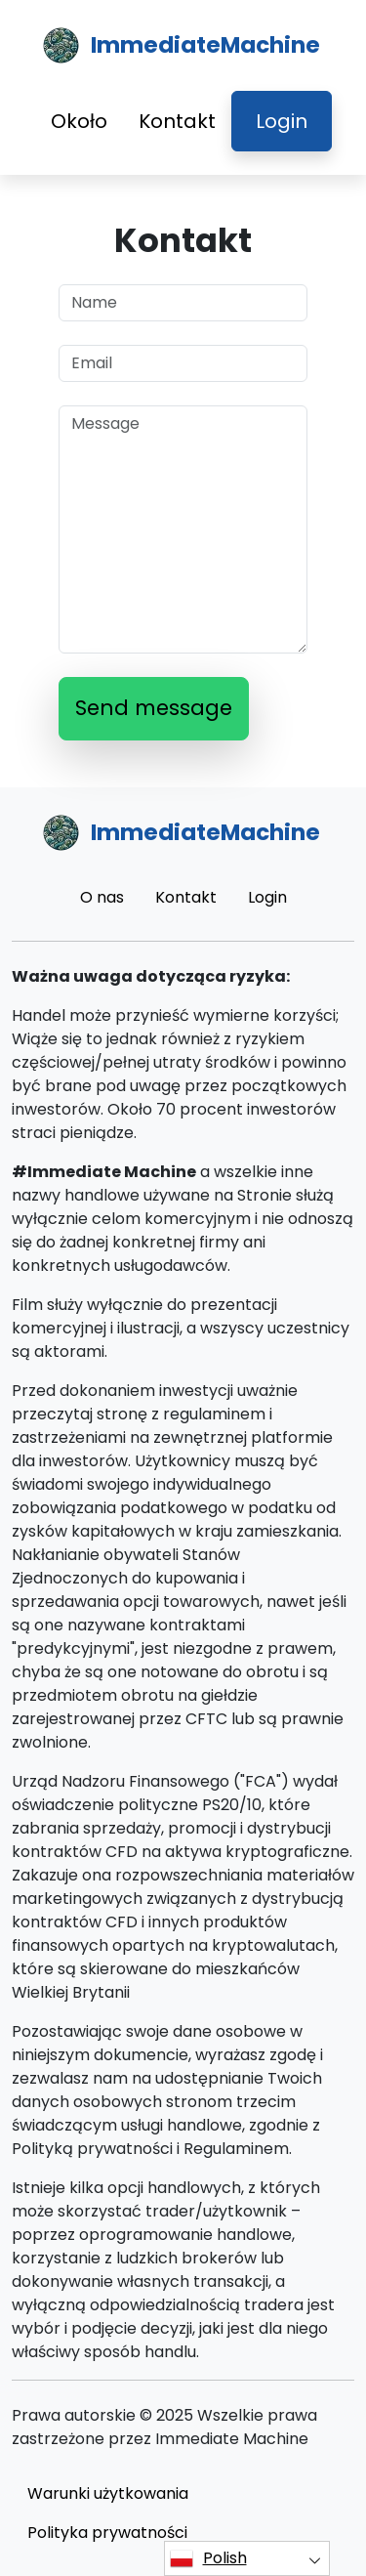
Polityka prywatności (107, 2532)
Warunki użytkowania (107, 2493)
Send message (153, 708)
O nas (102, 897)
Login (281, 121)
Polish (208, 2558)
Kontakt (177, 121)
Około (79, 121)
